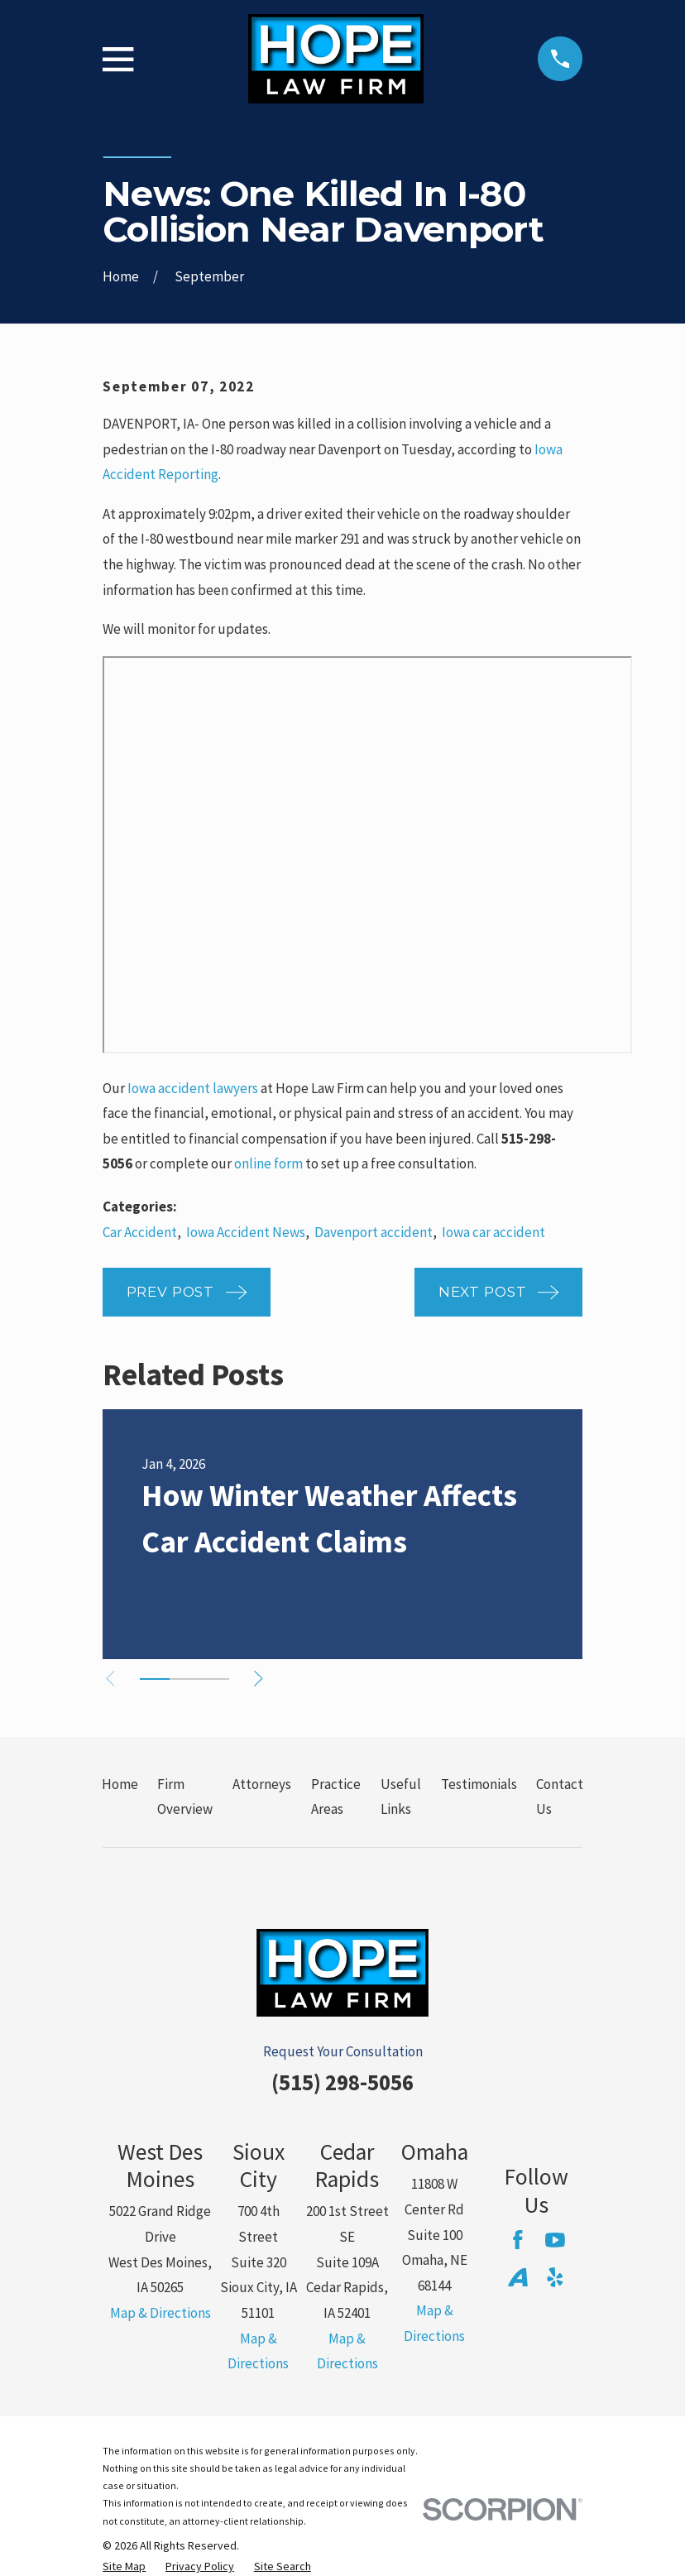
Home (120, 1784)
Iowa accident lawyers (192, 1088)
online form (268, 1163)
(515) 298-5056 (342, 2082)
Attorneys (261, 1784)
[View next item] (263, 1678)
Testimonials (479, 1784)
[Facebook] (518, 2240)
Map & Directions (160, 2313)
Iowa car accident (493, 1232)
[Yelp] (555, 2277)
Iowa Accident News (245, 1232)
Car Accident (140, 1232)
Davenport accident (373, 1232)
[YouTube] (555, 2240)
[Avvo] (518, 2277)
